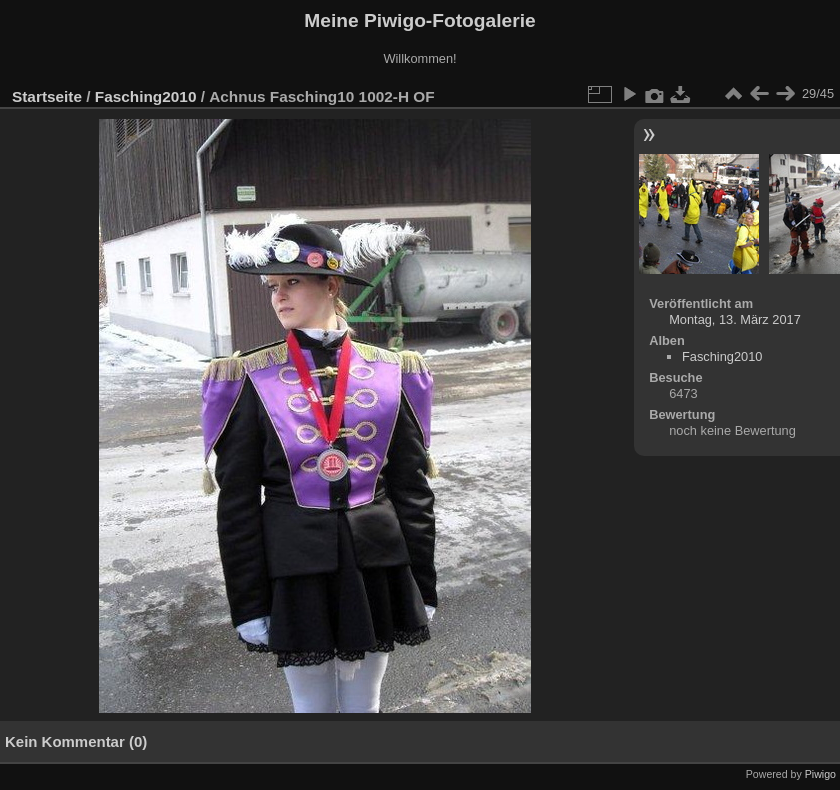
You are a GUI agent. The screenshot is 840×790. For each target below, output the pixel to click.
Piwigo (820, 774)
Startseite (47, 96)
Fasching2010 (146, 96)
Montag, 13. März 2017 (735, 319)
